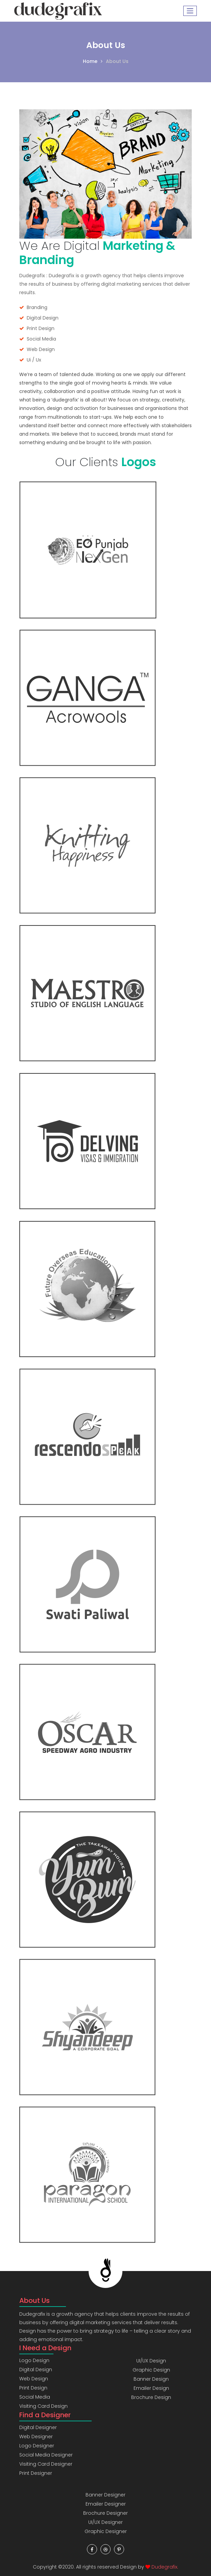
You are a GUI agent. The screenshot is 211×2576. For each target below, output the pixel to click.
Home (90, 61)
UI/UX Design (151, 2360)
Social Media (34, 2397)
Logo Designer (36, 2445)
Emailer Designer (106, 2504)
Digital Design (35, 2369)
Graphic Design (151, 2369)
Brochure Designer (105, 2513)
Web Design (33, 2378)
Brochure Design (151, 2397)
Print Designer (35, 2473)
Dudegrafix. (164, 2566)
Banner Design (151, 2379)
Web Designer (36, 2436)
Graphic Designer (106, 2531)
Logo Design (34, 2360)
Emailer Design (151, 2388)
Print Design (33, 2387)
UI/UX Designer (105, 2522)
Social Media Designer (46, 2454)
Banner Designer (105, 2494)
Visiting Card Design (43, 2406)
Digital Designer (38, 2427)
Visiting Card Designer (45, 2464)
